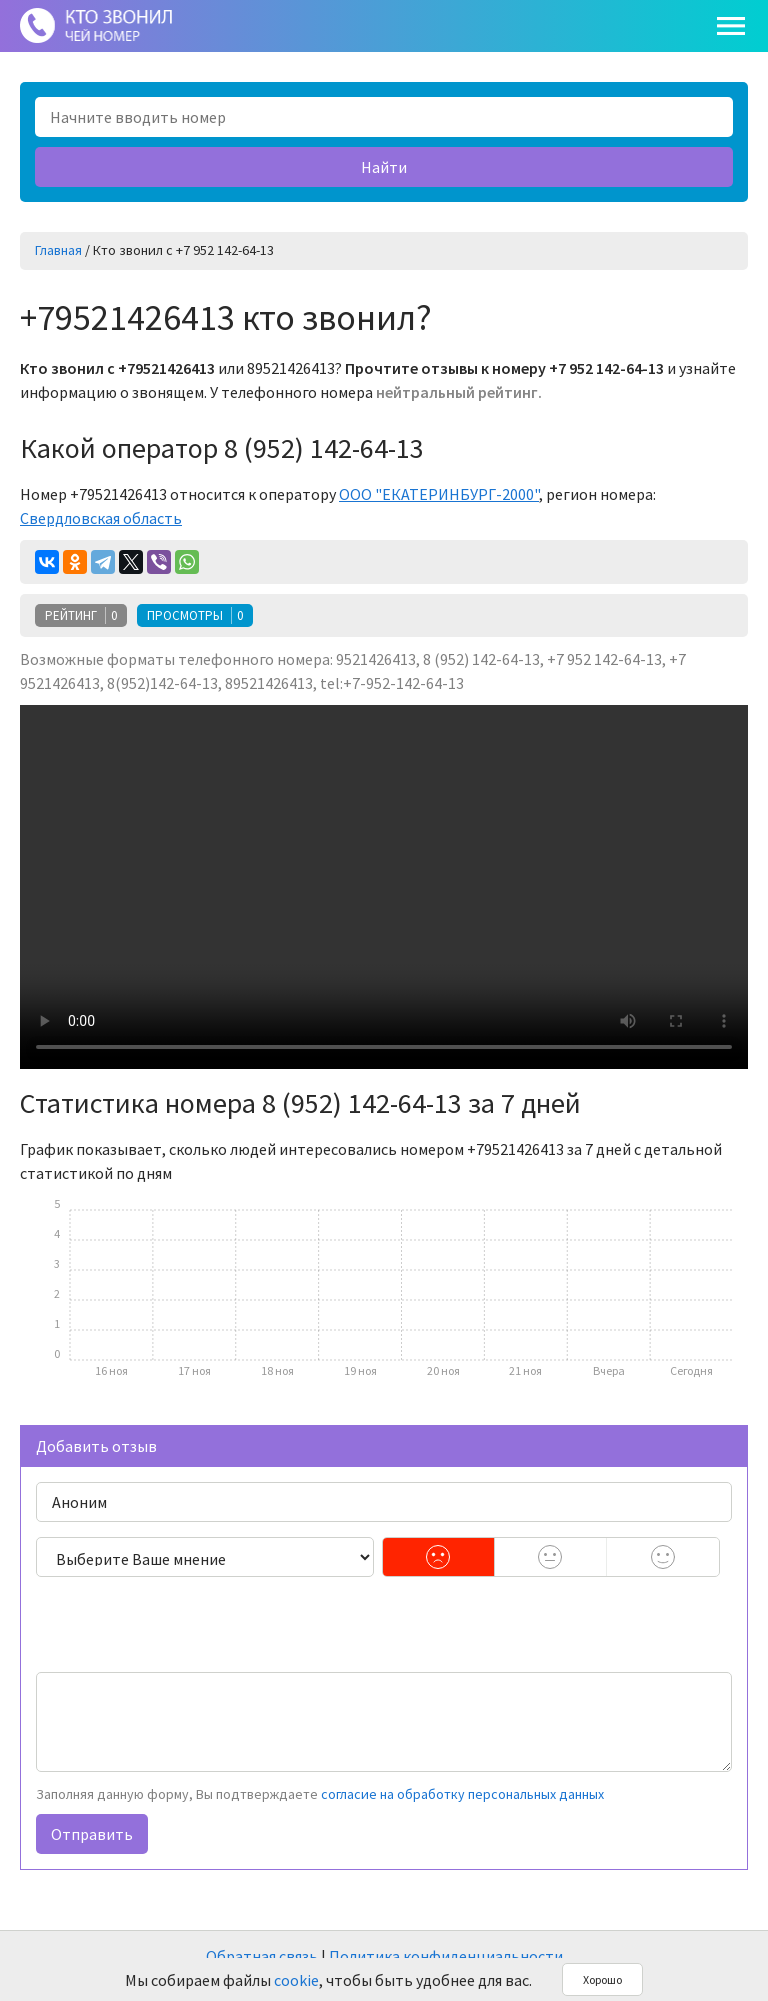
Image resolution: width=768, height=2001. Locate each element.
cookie (296, 1980)
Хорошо (602, 1979)
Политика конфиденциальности (446, 1956)
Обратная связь (262, 1956)
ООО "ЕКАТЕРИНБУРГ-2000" (439, 494)
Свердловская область (101, 518)
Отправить (92, 1834)
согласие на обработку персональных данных (462, 1794)
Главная (58, 250)
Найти (384, 167)
